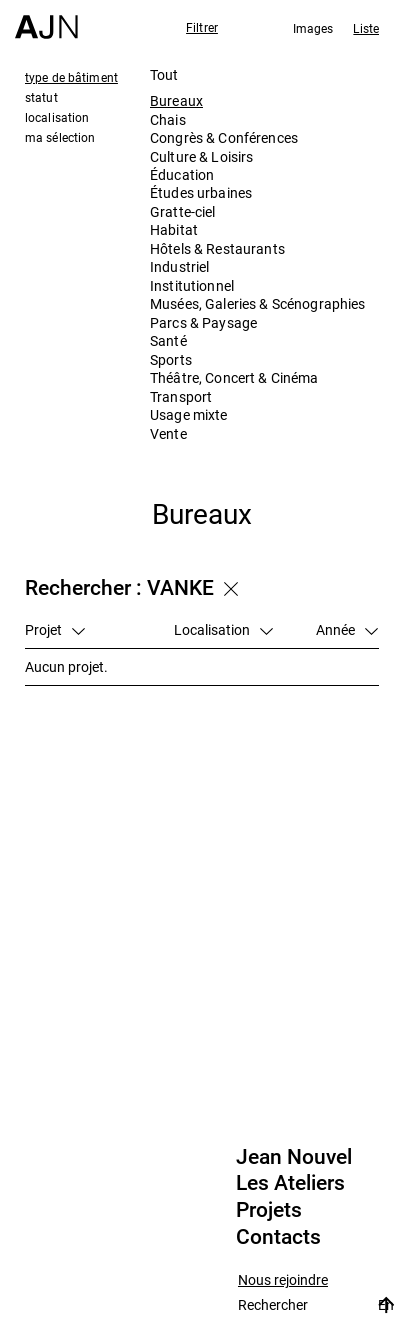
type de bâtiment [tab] (71, 77)
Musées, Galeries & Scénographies (257, 303)
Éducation (182, 174)
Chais (168, 119)
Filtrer (202, 27)
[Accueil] (46, 19)
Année (347, 629)
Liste (366, 28)
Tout (164, 74)
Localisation (223, 629)
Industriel (179, 266)
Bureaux (176, 100)
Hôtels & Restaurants (217, 248)
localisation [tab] (57, 117)
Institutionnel (192, 285)
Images (313, 28)
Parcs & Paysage (203, 322)
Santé (168, 340)
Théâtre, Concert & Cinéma (234, 377)
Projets (269, 1210)
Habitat (174, 229)
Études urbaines (201, 192)
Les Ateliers (290, 1183)
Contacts (278, 1237)
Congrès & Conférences (224, 137)
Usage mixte (189, 414)
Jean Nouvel (294, 1157)
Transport (181, 396)
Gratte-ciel (183, 211)
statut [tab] (41, 97)
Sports (171, 359)
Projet (55, 629)
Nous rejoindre (283, 1280)
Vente (168, 433)
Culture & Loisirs (201, 156)
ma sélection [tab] (60, 137)
